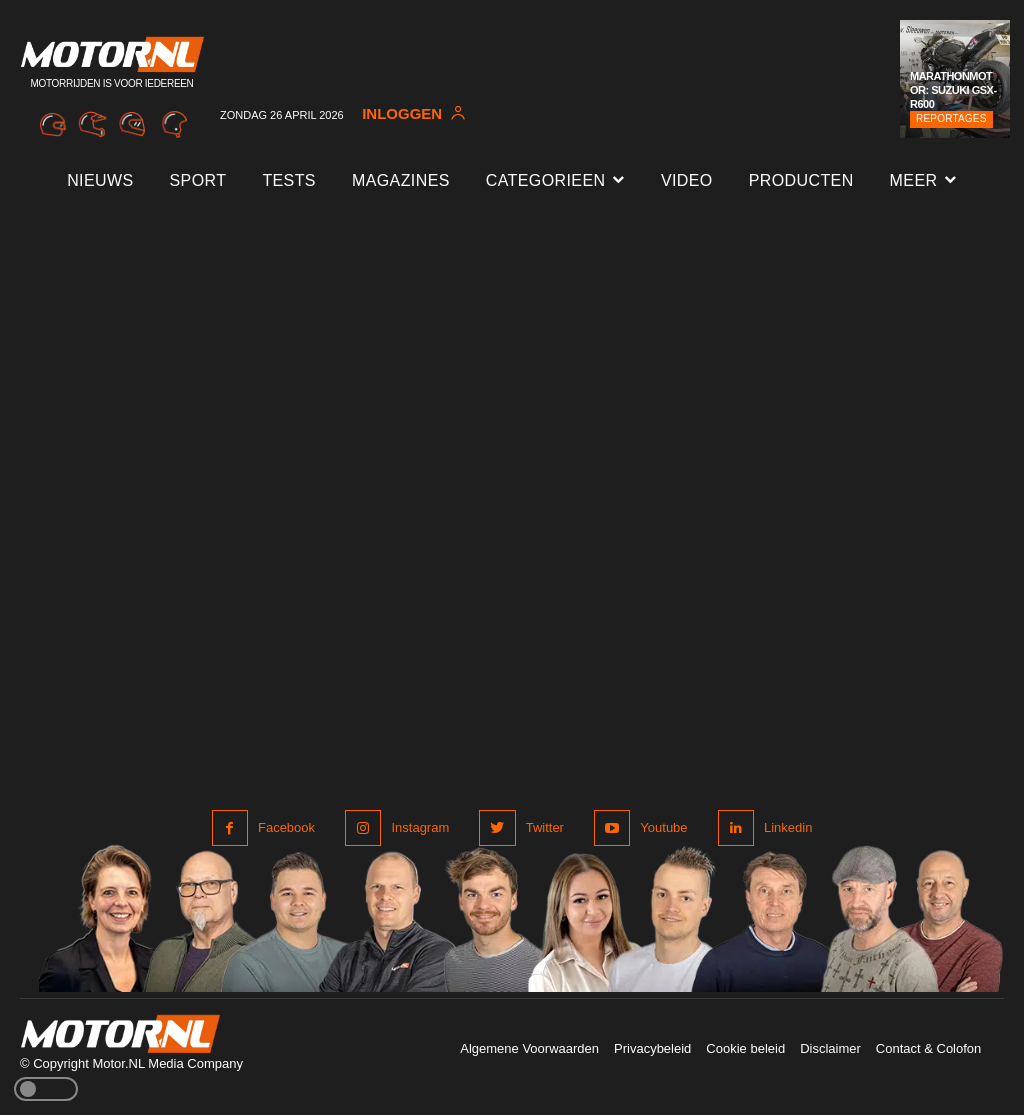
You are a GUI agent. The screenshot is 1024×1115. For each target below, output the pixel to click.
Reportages (951, 118)
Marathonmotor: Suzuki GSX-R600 (953, 90)
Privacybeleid (652, 1048)
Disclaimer (830, 1048)
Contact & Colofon (929, 1048)
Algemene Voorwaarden (529, 1048)
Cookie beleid (745, 1048)
